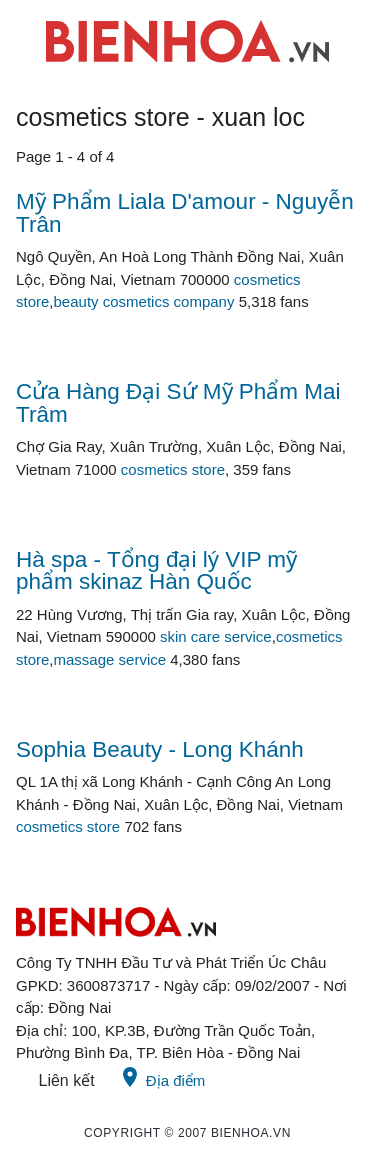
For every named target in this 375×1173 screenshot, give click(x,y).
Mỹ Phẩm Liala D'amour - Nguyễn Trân (185, 213)
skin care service (216, 636)
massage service (110, 659)
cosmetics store (173, 469)
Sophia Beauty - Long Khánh (160, 749)
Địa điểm (162, 1077)
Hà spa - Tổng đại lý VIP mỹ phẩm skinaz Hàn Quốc (156, 571)
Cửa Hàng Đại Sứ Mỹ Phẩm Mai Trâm (178, 403)
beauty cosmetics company (144, 301)
